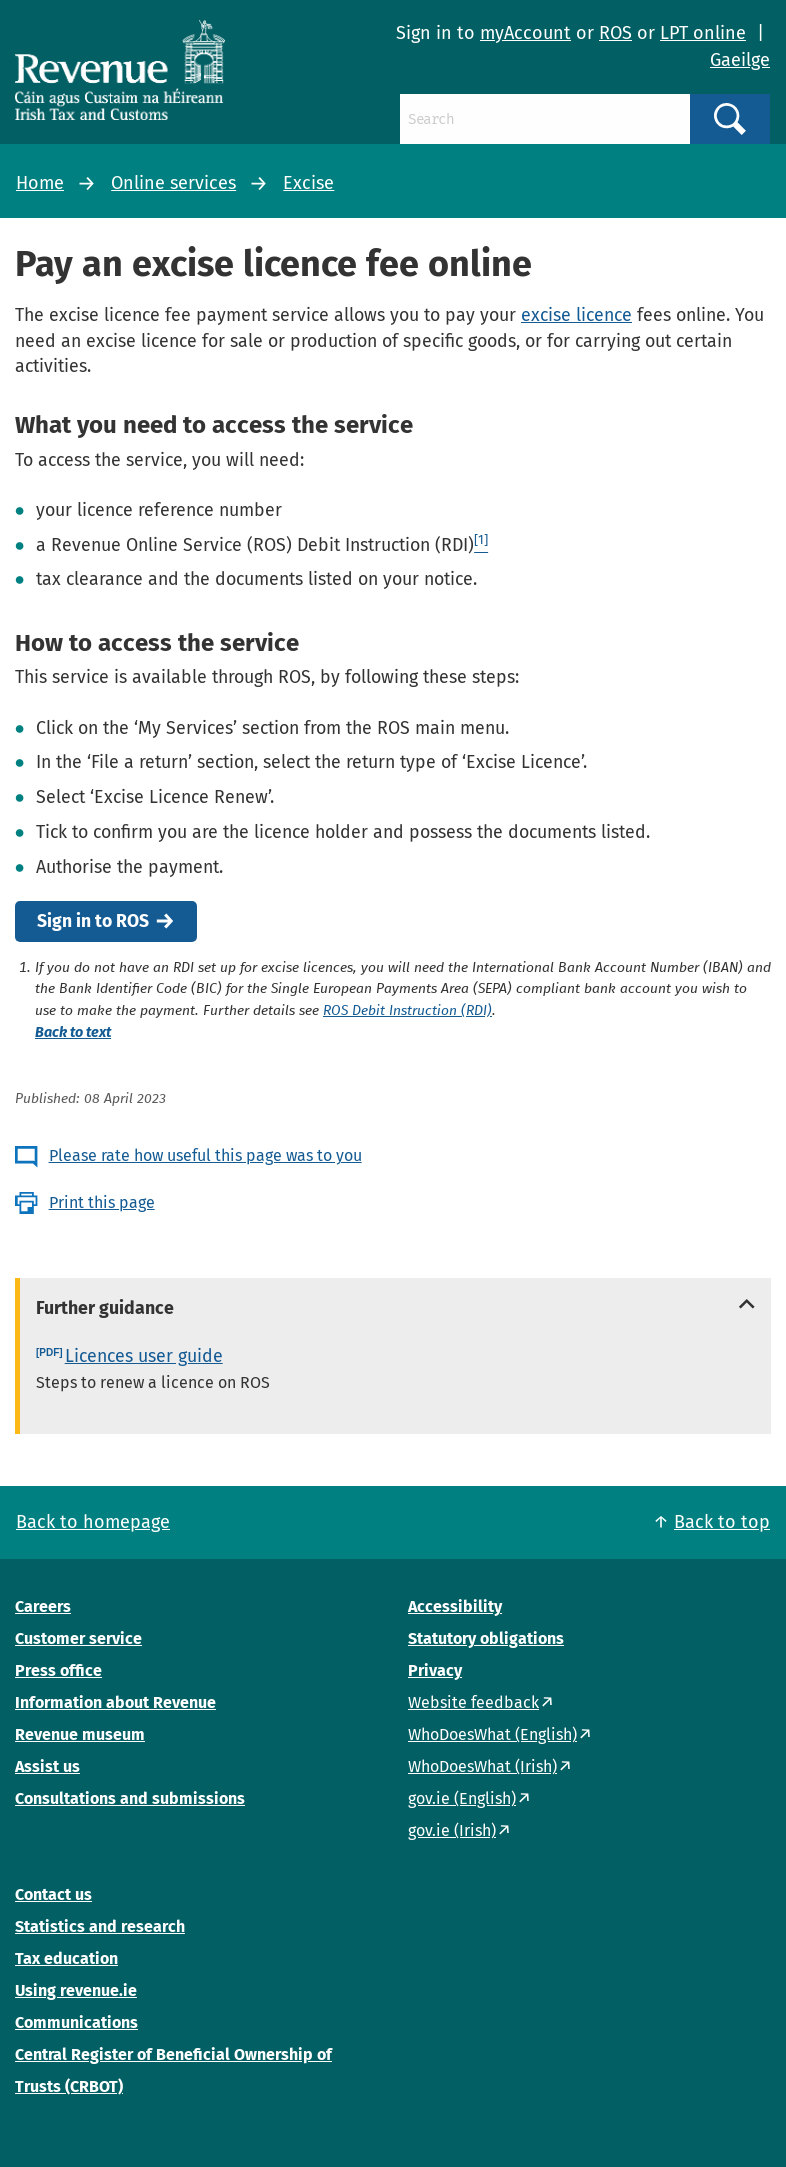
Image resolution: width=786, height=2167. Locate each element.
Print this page (102, 1202)
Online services (173, 183)
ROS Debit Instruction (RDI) (407, 1011)
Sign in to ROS (93, 921)
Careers (43, 1606)
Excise (308, 183)
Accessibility (455, 1606)
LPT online (703, 33)
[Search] (544, 119)
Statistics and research (100, 1926)
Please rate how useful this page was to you (205, 1155)
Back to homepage (93, 1522)
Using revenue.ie (76, 1990)
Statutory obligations (486, 1638)
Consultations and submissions (130, 1798)
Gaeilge (740, 60)
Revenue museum (80, 1734)
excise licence (576, 315)
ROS (615, 33)
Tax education (66, 1958)
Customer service (78, 1638)
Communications (76, 2022)
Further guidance (105, 1308)
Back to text (73, 1032)
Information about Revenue (115, 1702)
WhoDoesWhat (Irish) (482, 1766)
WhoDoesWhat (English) (492, 1734)
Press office (58, 1670)
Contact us (53, 1894)
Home (40, 183)
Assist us (47, 1766)
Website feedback (473, 1702)
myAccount (525, 33)
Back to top (722, 1522)
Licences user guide (144, 1356)
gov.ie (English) (462, 1798)
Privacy (435, 1670)
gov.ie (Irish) (452, 1830)
